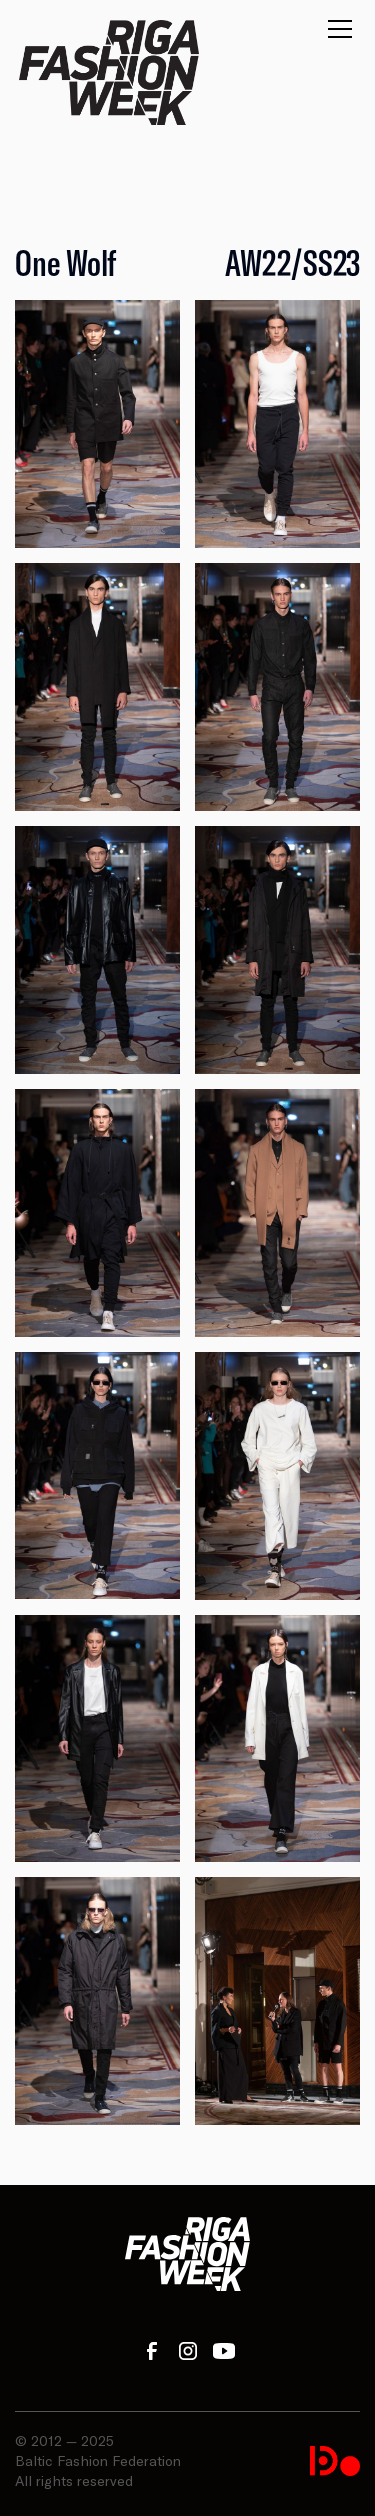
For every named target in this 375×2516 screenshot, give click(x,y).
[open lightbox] (97, 424)
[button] (336, 34)
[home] (109, 72)
